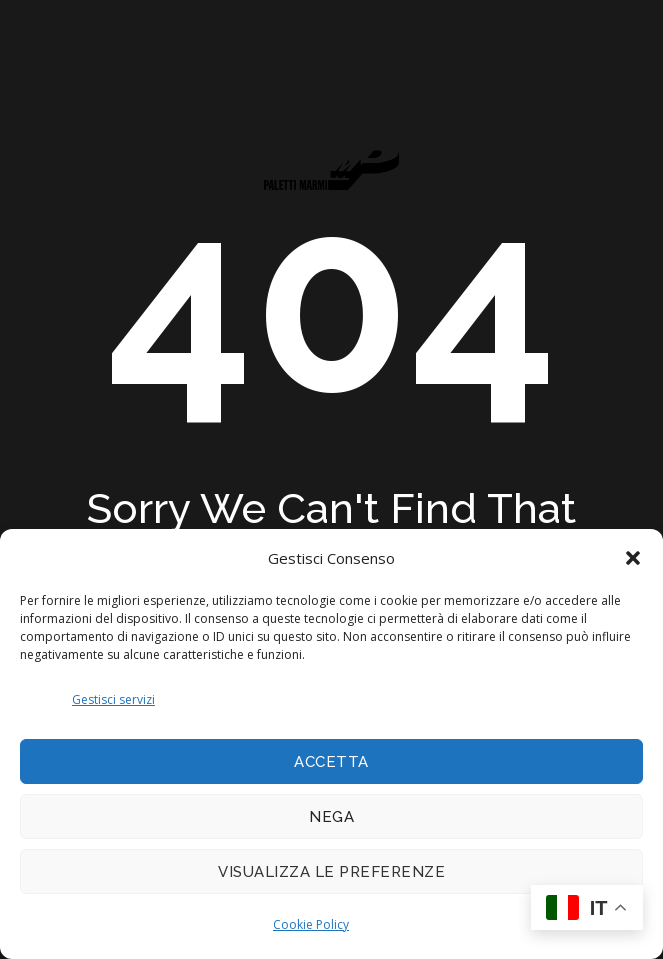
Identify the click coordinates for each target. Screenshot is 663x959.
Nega (331, 817)
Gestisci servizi (113, 699)
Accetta (331, 762)
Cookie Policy (311, 924)
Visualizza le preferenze (331, 872)
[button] (633, 558)
